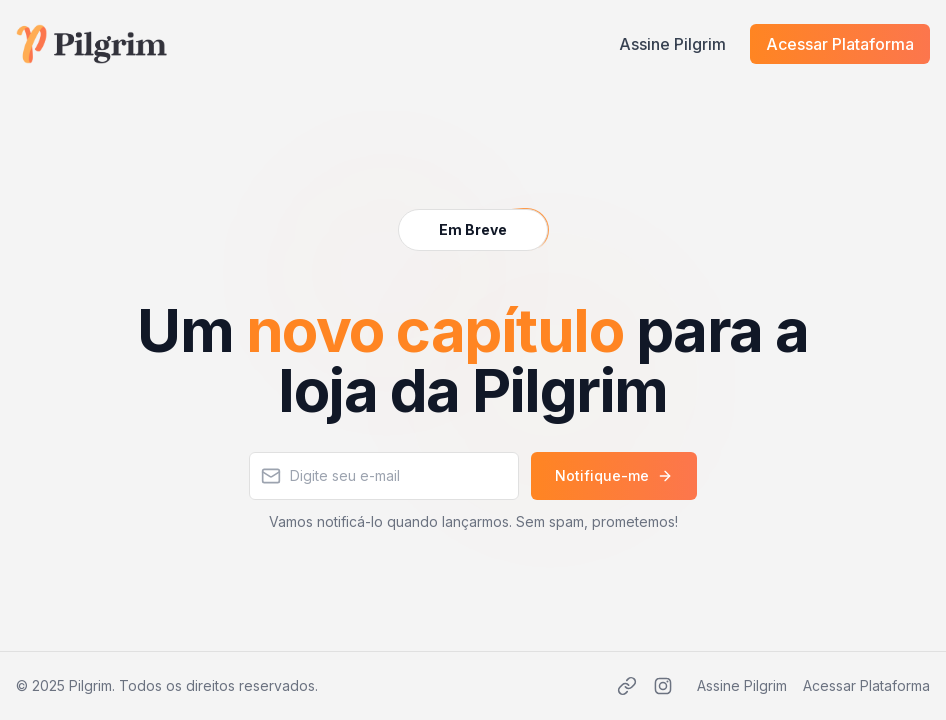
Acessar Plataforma (840, 44)
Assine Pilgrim (672, 44)
